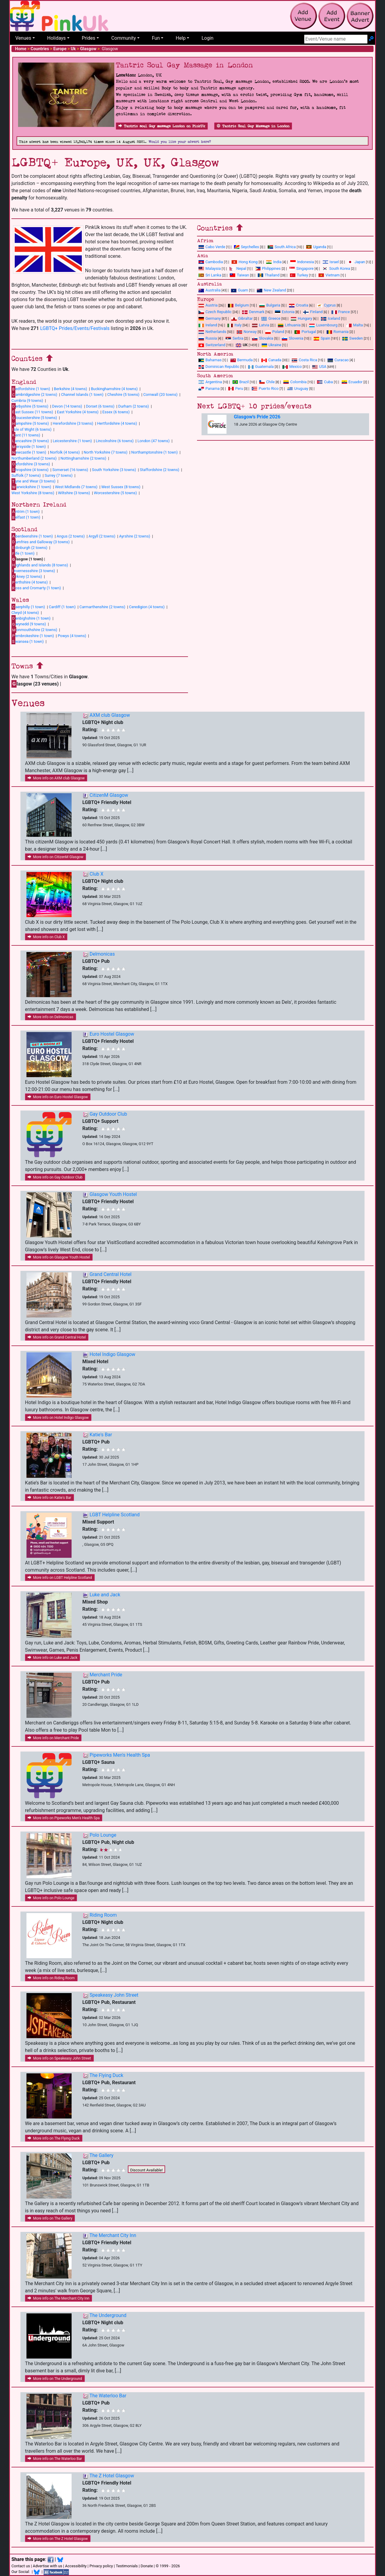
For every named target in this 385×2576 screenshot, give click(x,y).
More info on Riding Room (51, 1978)
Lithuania (289, 325)
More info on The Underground (55, 2379)
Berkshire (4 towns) (70, 389)
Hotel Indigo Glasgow (112, 1354)
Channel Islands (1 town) (82, 394)
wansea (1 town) (27, 641)
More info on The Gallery (50, 2218)
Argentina (210, 382)
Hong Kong (244, 262)
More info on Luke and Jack (52, 1658)
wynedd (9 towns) (28, 624)
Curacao (338, 360)
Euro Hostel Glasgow (112, 1034)
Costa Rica (304, 360)
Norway (247, 331)
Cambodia (211, 262)
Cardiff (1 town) (62, 607)
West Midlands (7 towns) (76, 487)
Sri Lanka (210, 275)
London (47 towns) (153, 441)
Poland (274, 331)
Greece (270, 318)
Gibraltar (242, 318)
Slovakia (262, 338)
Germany (210, 318)
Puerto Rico (265, 388)
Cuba (325, 382)
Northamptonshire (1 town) (154, 452)
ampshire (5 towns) (30, 424)
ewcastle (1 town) (28, 452)
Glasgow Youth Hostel (113, 1194)
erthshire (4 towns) (29, 582)
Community (123, 38)
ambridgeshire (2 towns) (34, 395)
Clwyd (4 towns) (25, 612)
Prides (88, 38)
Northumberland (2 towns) (34, 458)
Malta (354, 325)
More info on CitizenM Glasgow (55, 857)
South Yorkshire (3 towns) (114, 469)
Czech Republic (215, 312)
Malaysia (210, 268)
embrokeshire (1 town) (32, 636)
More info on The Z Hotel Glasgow (58, 2539)
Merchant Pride (106, 1675)
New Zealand (271, 290)
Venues (23, 38)
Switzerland (212, 345)
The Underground (107, 2315)
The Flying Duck (106, 2075)
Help (181, 38)
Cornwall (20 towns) (160, 394)
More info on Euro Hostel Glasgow (58, 1097)
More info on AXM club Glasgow (56, 778)
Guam (239, 290)
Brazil (241, 382)
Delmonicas (102, 954)
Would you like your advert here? (180, 141)
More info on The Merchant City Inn (58, 2298)
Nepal (237, 268)
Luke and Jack (105, 1595)
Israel (331, 262)
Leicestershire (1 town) (72, 441)
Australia (209, 290)
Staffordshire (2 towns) (159, 469)
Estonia (284, 312)
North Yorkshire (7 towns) (106, 452)
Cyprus (326, 305)
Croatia (298, 305)
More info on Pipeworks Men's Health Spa (64, 1818)
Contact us (20, 2566)
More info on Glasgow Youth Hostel (59, 1257)
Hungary (301, 318)
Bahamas (210, 360)
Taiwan (239, 275)
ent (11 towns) (25, 435)
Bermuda (241, 360)
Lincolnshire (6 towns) (115, 441)
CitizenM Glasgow (109, 795)
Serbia (234, 338)
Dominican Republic (219, 366)
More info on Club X (46, 937)
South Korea (336, 268)
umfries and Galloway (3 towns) (40, 542)
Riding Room (103, 1915)
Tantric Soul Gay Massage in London (253, 126)
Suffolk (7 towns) (26, 475)
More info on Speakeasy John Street (59, 2058)
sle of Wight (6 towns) (31, 429)
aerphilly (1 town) (28, 607)
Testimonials (127, 2566)
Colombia (295, 382)
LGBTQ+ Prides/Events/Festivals (74, 328)
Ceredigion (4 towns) (147, 607)
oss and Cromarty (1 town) (36, 588)
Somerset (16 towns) (70, 469)
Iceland (330, 318)
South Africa (282, 247)
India (274, 262)
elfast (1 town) (25, 517)
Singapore (301, 268)
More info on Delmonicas (50, 1017)
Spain (322, 338)
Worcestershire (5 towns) (115, 493)
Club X (96, 874)
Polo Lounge (103, 1835)
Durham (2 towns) (133, 406)
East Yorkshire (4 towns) (77, 412)
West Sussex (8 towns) (120, 487)
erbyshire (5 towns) (29, 406)
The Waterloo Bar (107, 2396)
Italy (234, 325)
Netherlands (212, 331)
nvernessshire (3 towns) (33, 571)
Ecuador (352, 382)
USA (319, 366)
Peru (235, 388)
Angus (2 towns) (71, 536)
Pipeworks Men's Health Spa (120, 1755)
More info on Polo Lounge (51, 1898)
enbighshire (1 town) (31, 618)
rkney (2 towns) (26, 576)
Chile (267, 382)
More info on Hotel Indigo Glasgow (58, 1418)
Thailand (268, 275)
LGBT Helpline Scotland (115, 1515)
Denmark (253, 312)
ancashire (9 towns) (30, 441)
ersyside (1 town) (28, 447)
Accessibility (76, 2566)
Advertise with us (47, 2566)
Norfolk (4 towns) (65, 452)
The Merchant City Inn (112, 2235)
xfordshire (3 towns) (30, 464)
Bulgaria (269, 305)
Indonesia (302, 262)
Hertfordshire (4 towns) (117, 423)
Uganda (316, 247)
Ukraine (272, 345)
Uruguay (297, 388)
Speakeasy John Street (114, 1995)
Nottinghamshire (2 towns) (83, 458)
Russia (208, 338)
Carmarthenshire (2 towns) (102, 607)
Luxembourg (323, 325)
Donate (146, 2566)
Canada (271, 360)
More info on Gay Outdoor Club (55, 1177)
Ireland (208, 325)
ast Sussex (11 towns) (32, 412)
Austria (208, 305)
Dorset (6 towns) (100, 406)
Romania (338, 331)
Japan (356, 262)
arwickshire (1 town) (31, 487)
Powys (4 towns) (72, 635)
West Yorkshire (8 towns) (32, 493)
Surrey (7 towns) (58, 475)
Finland (313, 312)
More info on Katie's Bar (49, 1498)
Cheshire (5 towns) (123, 394)
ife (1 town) (23, 553)
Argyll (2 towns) (101, 536)
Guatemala (261, 366)
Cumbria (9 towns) (27, 400)
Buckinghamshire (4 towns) (114, 389)
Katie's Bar (101, 1434)
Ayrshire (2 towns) (134, 536)
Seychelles (246, 247)
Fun (156, 38)
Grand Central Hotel (110, 1274)
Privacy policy (101, 2566)
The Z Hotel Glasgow (111, 2476)
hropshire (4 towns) (29, 470)
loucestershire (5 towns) (34, 418)
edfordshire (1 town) (30, 389)
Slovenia (292, 338)
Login (207, 38)
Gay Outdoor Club (108, 1114)
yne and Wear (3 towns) (33, 481)
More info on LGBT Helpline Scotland (60, 1578)
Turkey (299, 275)
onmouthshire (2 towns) (34, 630)
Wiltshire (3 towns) (74, 493)
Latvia (260, 325)
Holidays (56, 38)
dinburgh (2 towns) (29, 547)
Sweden (352, 338)
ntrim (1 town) (25, 511)
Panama (209, 388)
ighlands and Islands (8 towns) (39, 565)
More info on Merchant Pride (53, 1738)
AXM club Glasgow (110, 715)
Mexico (292, 366)
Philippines (268, 268)
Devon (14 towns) (67, 406)
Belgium (238, 305)
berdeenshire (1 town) (32, 536)
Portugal (305, 331)
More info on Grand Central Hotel (57, 1337)
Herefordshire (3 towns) (73, 423)
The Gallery (101, 2155)
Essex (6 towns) (116, 412)
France (340, 312)
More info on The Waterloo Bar (55, 2459)
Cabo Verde (212, 247)
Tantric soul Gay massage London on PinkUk (162, 126)
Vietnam (329, 275)
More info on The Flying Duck (54, 2138)
